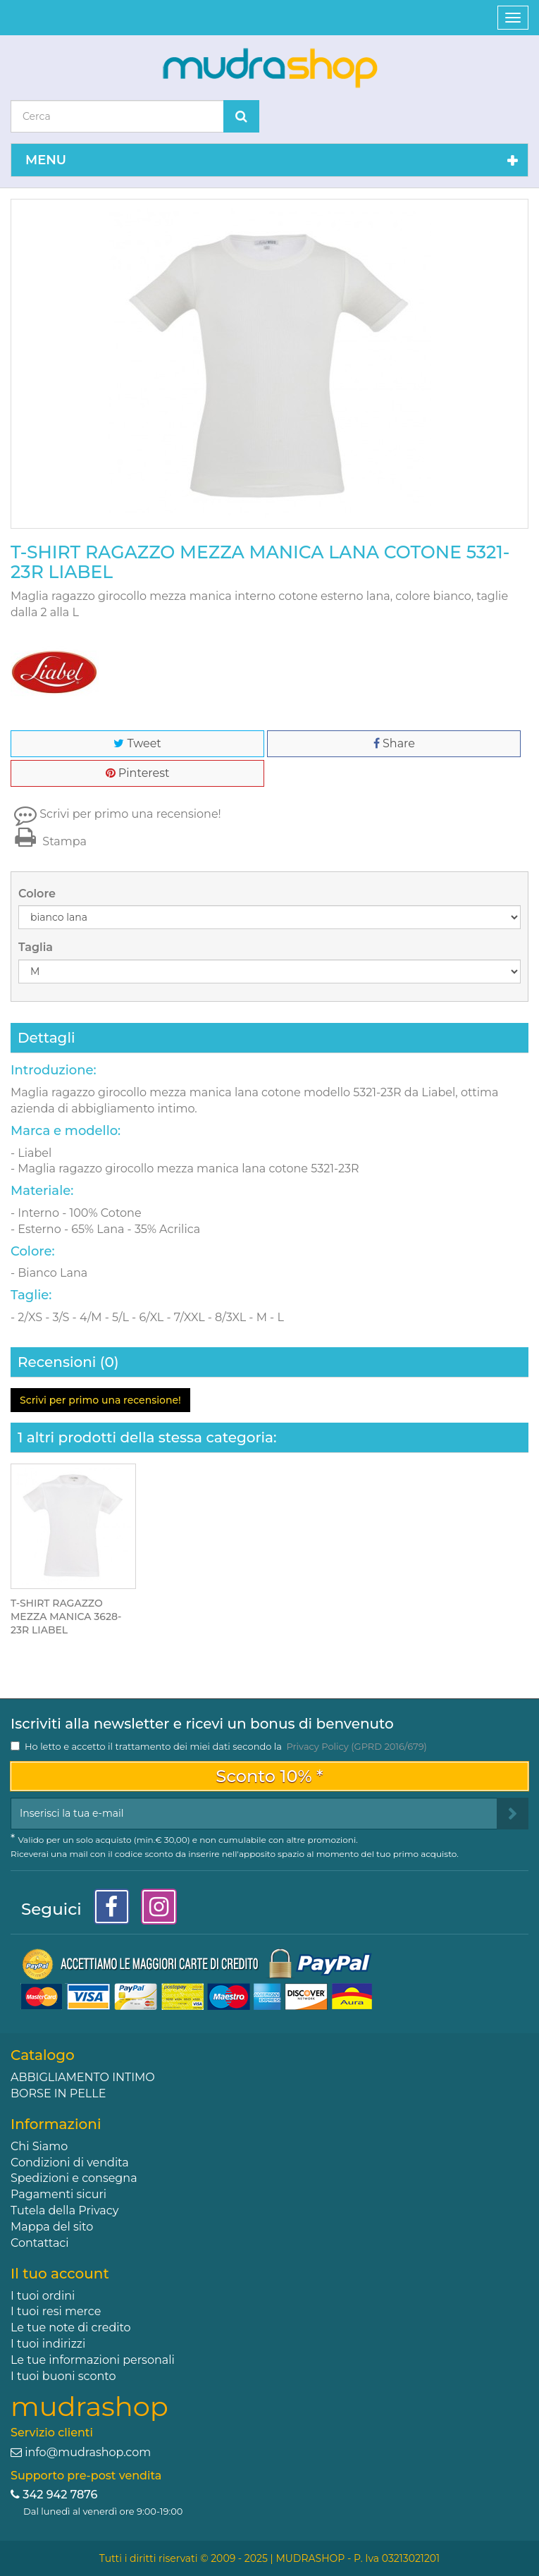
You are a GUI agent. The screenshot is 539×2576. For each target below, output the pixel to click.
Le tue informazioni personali (93, 2360)
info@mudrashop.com (88, 2452)
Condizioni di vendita (70, 2162)
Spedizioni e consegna (74, 2178)
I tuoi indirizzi (48, 2343)
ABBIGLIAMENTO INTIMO (83, 2077)
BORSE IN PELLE (58, 2093)
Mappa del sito (52, 2226)
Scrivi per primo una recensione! (130, 814)
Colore (38, 893)
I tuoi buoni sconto (63, 2376)
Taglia (37, 947)
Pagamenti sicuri (58, 2194)
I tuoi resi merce (56, 2311)
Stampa (49, 841)
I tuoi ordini (43, 2295)
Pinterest (138, 773)
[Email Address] (254, 1813)
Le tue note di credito (71, 2327)
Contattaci (40, 2243)
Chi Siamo (39, 2146)
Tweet (137, 743)
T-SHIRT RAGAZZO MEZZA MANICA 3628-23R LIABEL (66, 1616)
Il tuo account (60, 2273)
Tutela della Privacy (64, 2210)
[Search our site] (117, 116)
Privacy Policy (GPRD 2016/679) (356, 1746)
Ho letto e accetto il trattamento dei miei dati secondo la (226, 1746)
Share (394, 743)
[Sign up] (512, 1813)
